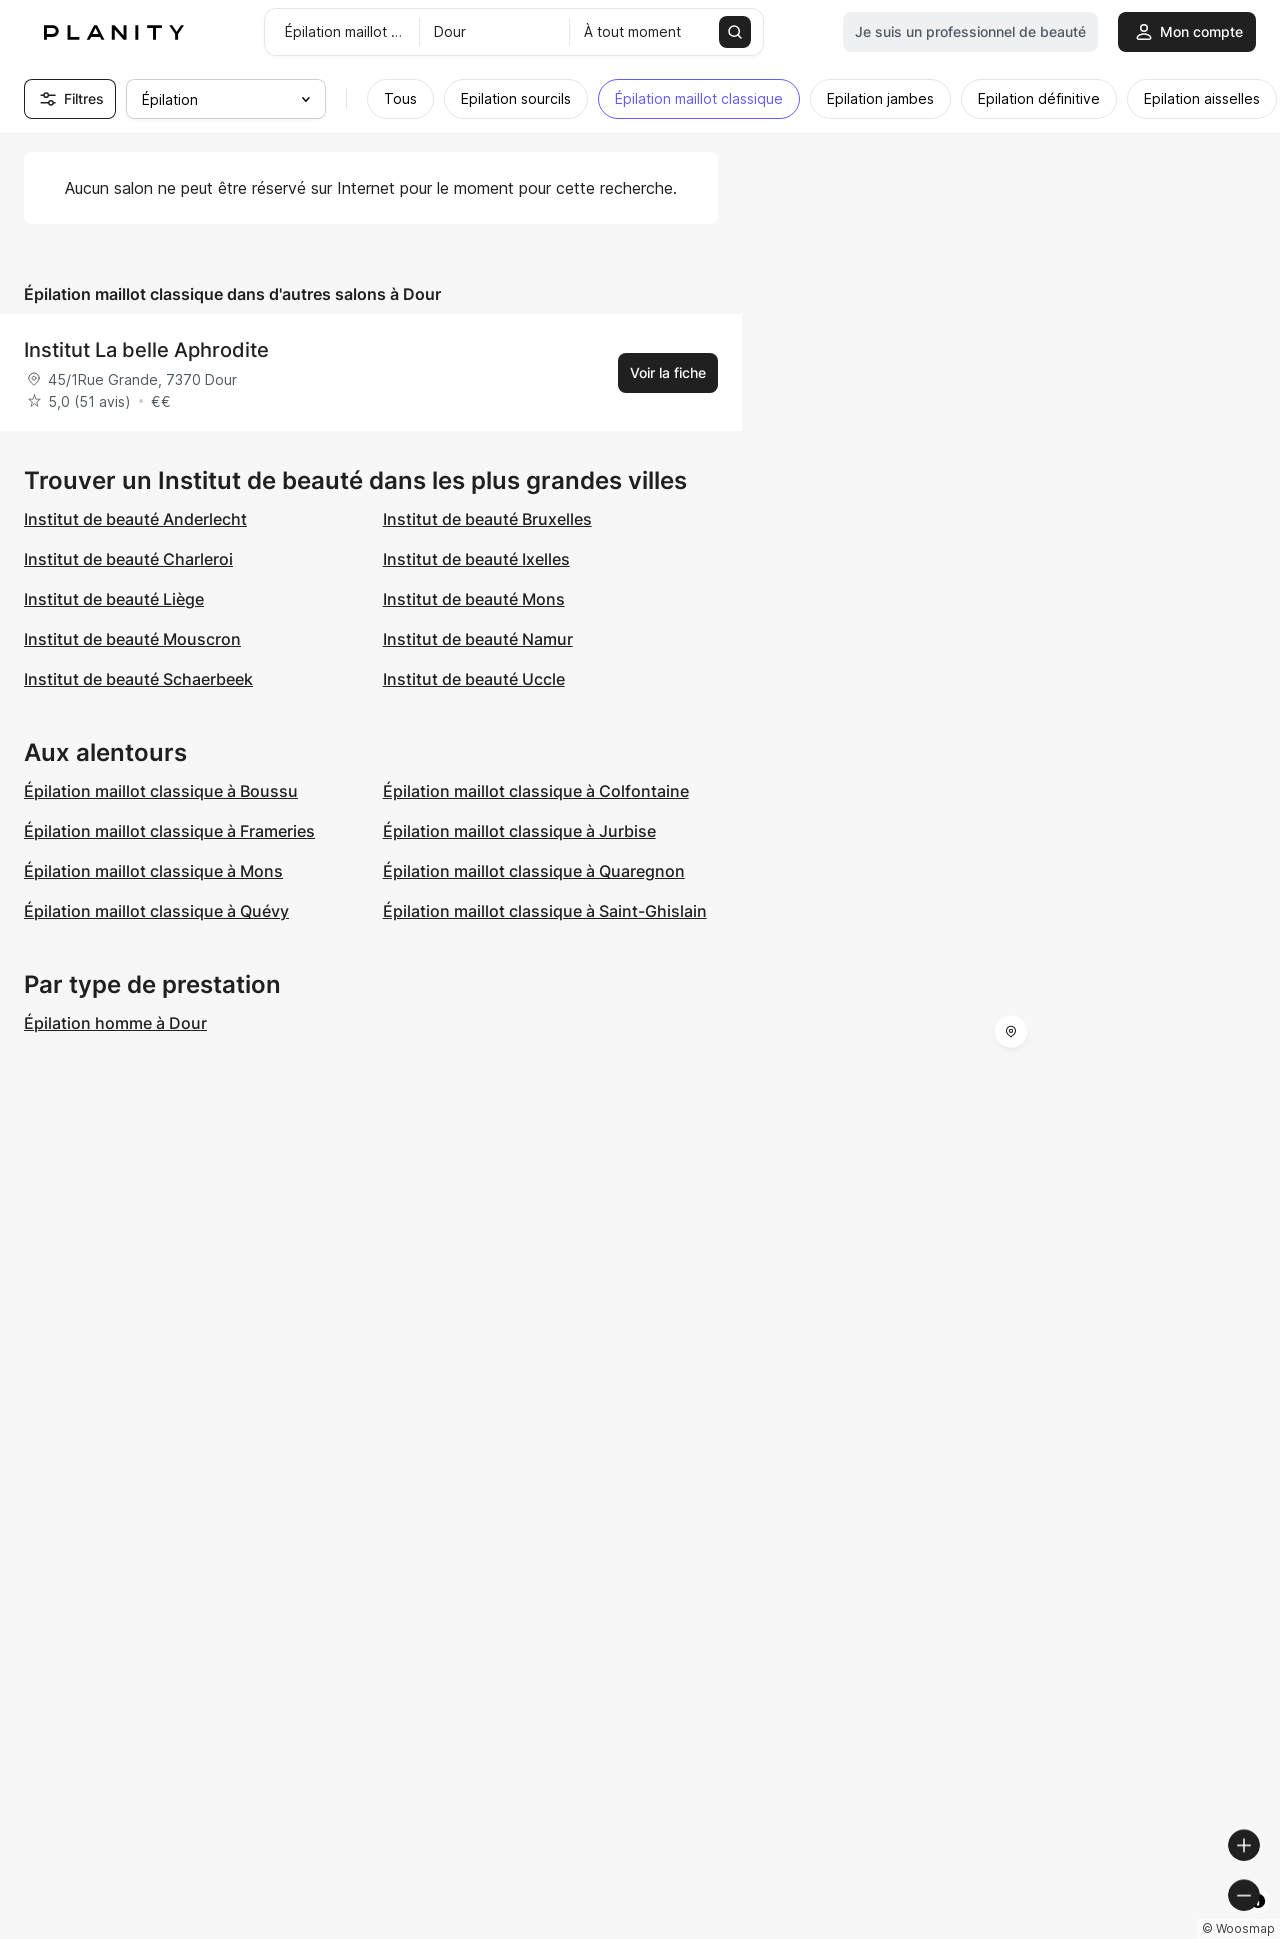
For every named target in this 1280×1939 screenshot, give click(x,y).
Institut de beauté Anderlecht (135, 519)
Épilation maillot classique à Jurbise (519, 831)
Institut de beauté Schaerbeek (138, 679)
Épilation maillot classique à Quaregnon (534, 871)
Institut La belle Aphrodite (146, 350)
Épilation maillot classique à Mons (153, 871)
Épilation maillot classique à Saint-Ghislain (545, 911)
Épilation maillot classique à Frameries (169, 831)
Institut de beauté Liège (114, 599)
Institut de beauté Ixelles (476, 559)
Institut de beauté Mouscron (132, 639)
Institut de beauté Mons (474, 599)
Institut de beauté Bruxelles (487, 519)
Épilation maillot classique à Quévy (156, 911)
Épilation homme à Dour (115, 1023)
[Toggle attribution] (1258, 1921)
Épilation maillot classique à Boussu (161, 791)
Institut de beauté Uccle (474, 679)
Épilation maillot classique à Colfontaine (536, 791)
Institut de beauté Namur (478, 639)
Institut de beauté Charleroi (128, 559)
